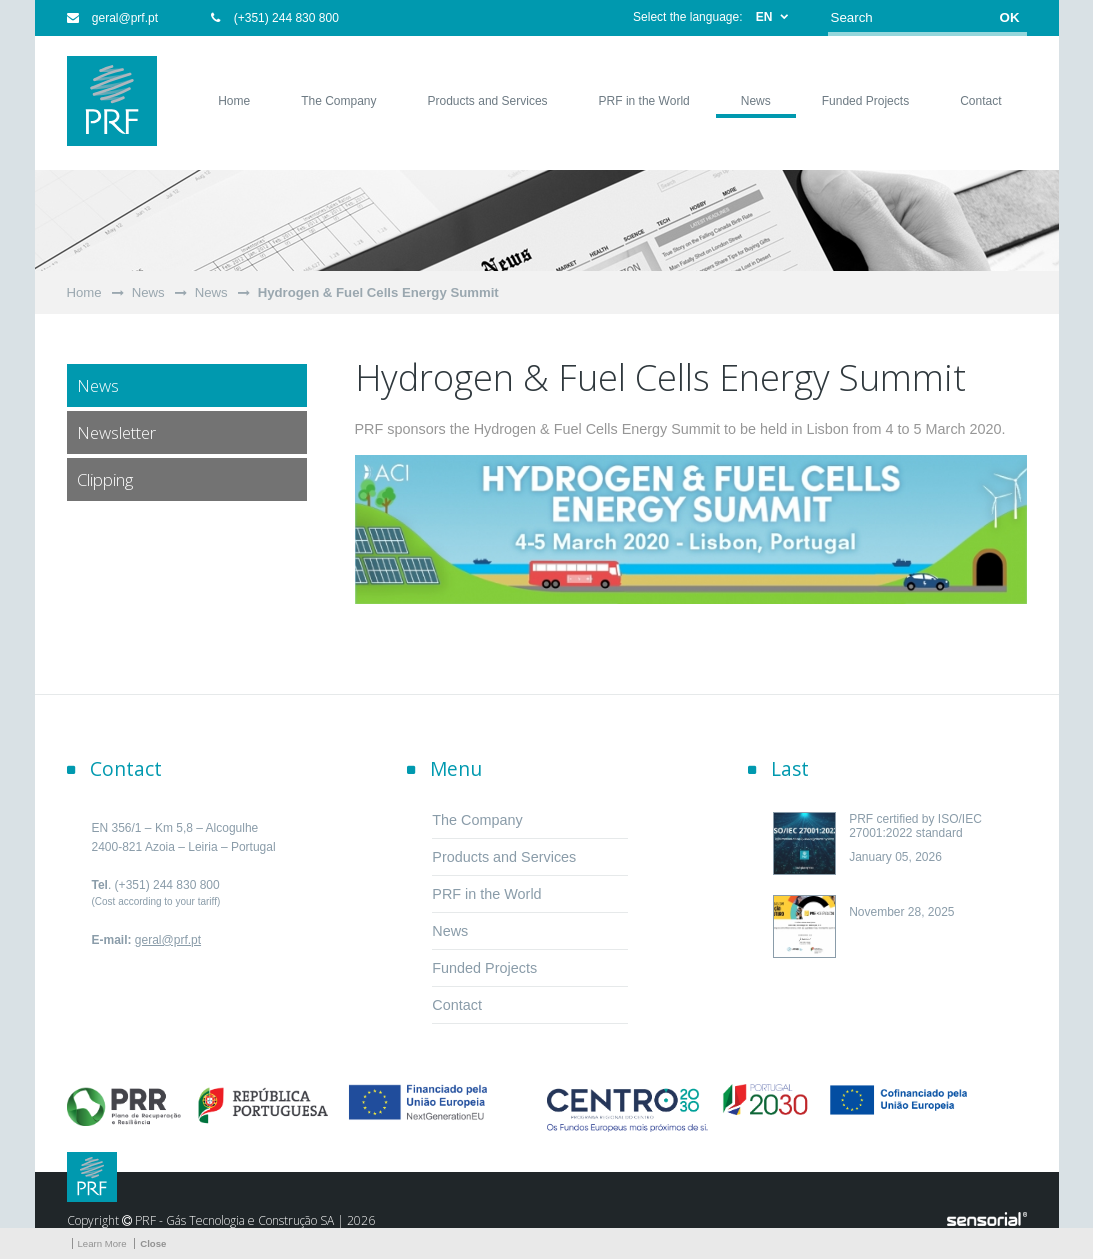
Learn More (102, 1243)
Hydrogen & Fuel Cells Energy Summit (378, 292)
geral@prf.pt (113, 18)
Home (84, 292)
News (148, 292)
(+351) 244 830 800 (274, 18)
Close (153, 1243)
